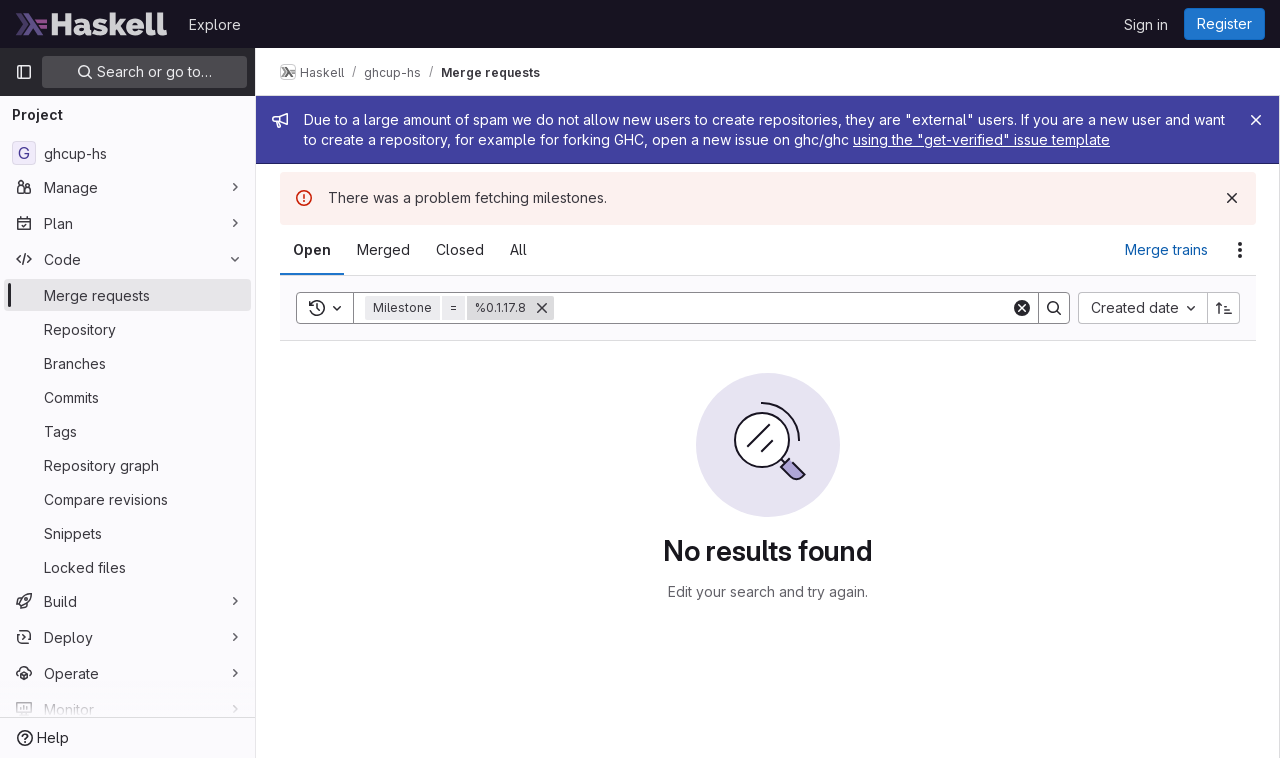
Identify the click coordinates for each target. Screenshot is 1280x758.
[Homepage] (92, 24)
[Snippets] (127, 533)
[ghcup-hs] (127, 153)
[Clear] (1022, 308)
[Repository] (127, 329)
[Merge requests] (127, 295)
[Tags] (127, 431)
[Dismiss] (1232, 198)
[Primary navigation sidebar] (24, 72)
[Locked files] (127, 567)
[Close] (1256, 120)
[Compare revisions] (127, 499)
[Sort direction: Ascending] (1224, 308)
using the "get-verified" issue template (981, 139)
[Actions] (1240, 250)
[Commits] (127, 397)
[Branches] (127, 363)
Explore (215, 24)
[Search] (782, 308)
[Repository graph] (127, 465)
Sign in (1146, 24)
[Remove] (542, 308)
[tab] (312, 250)
